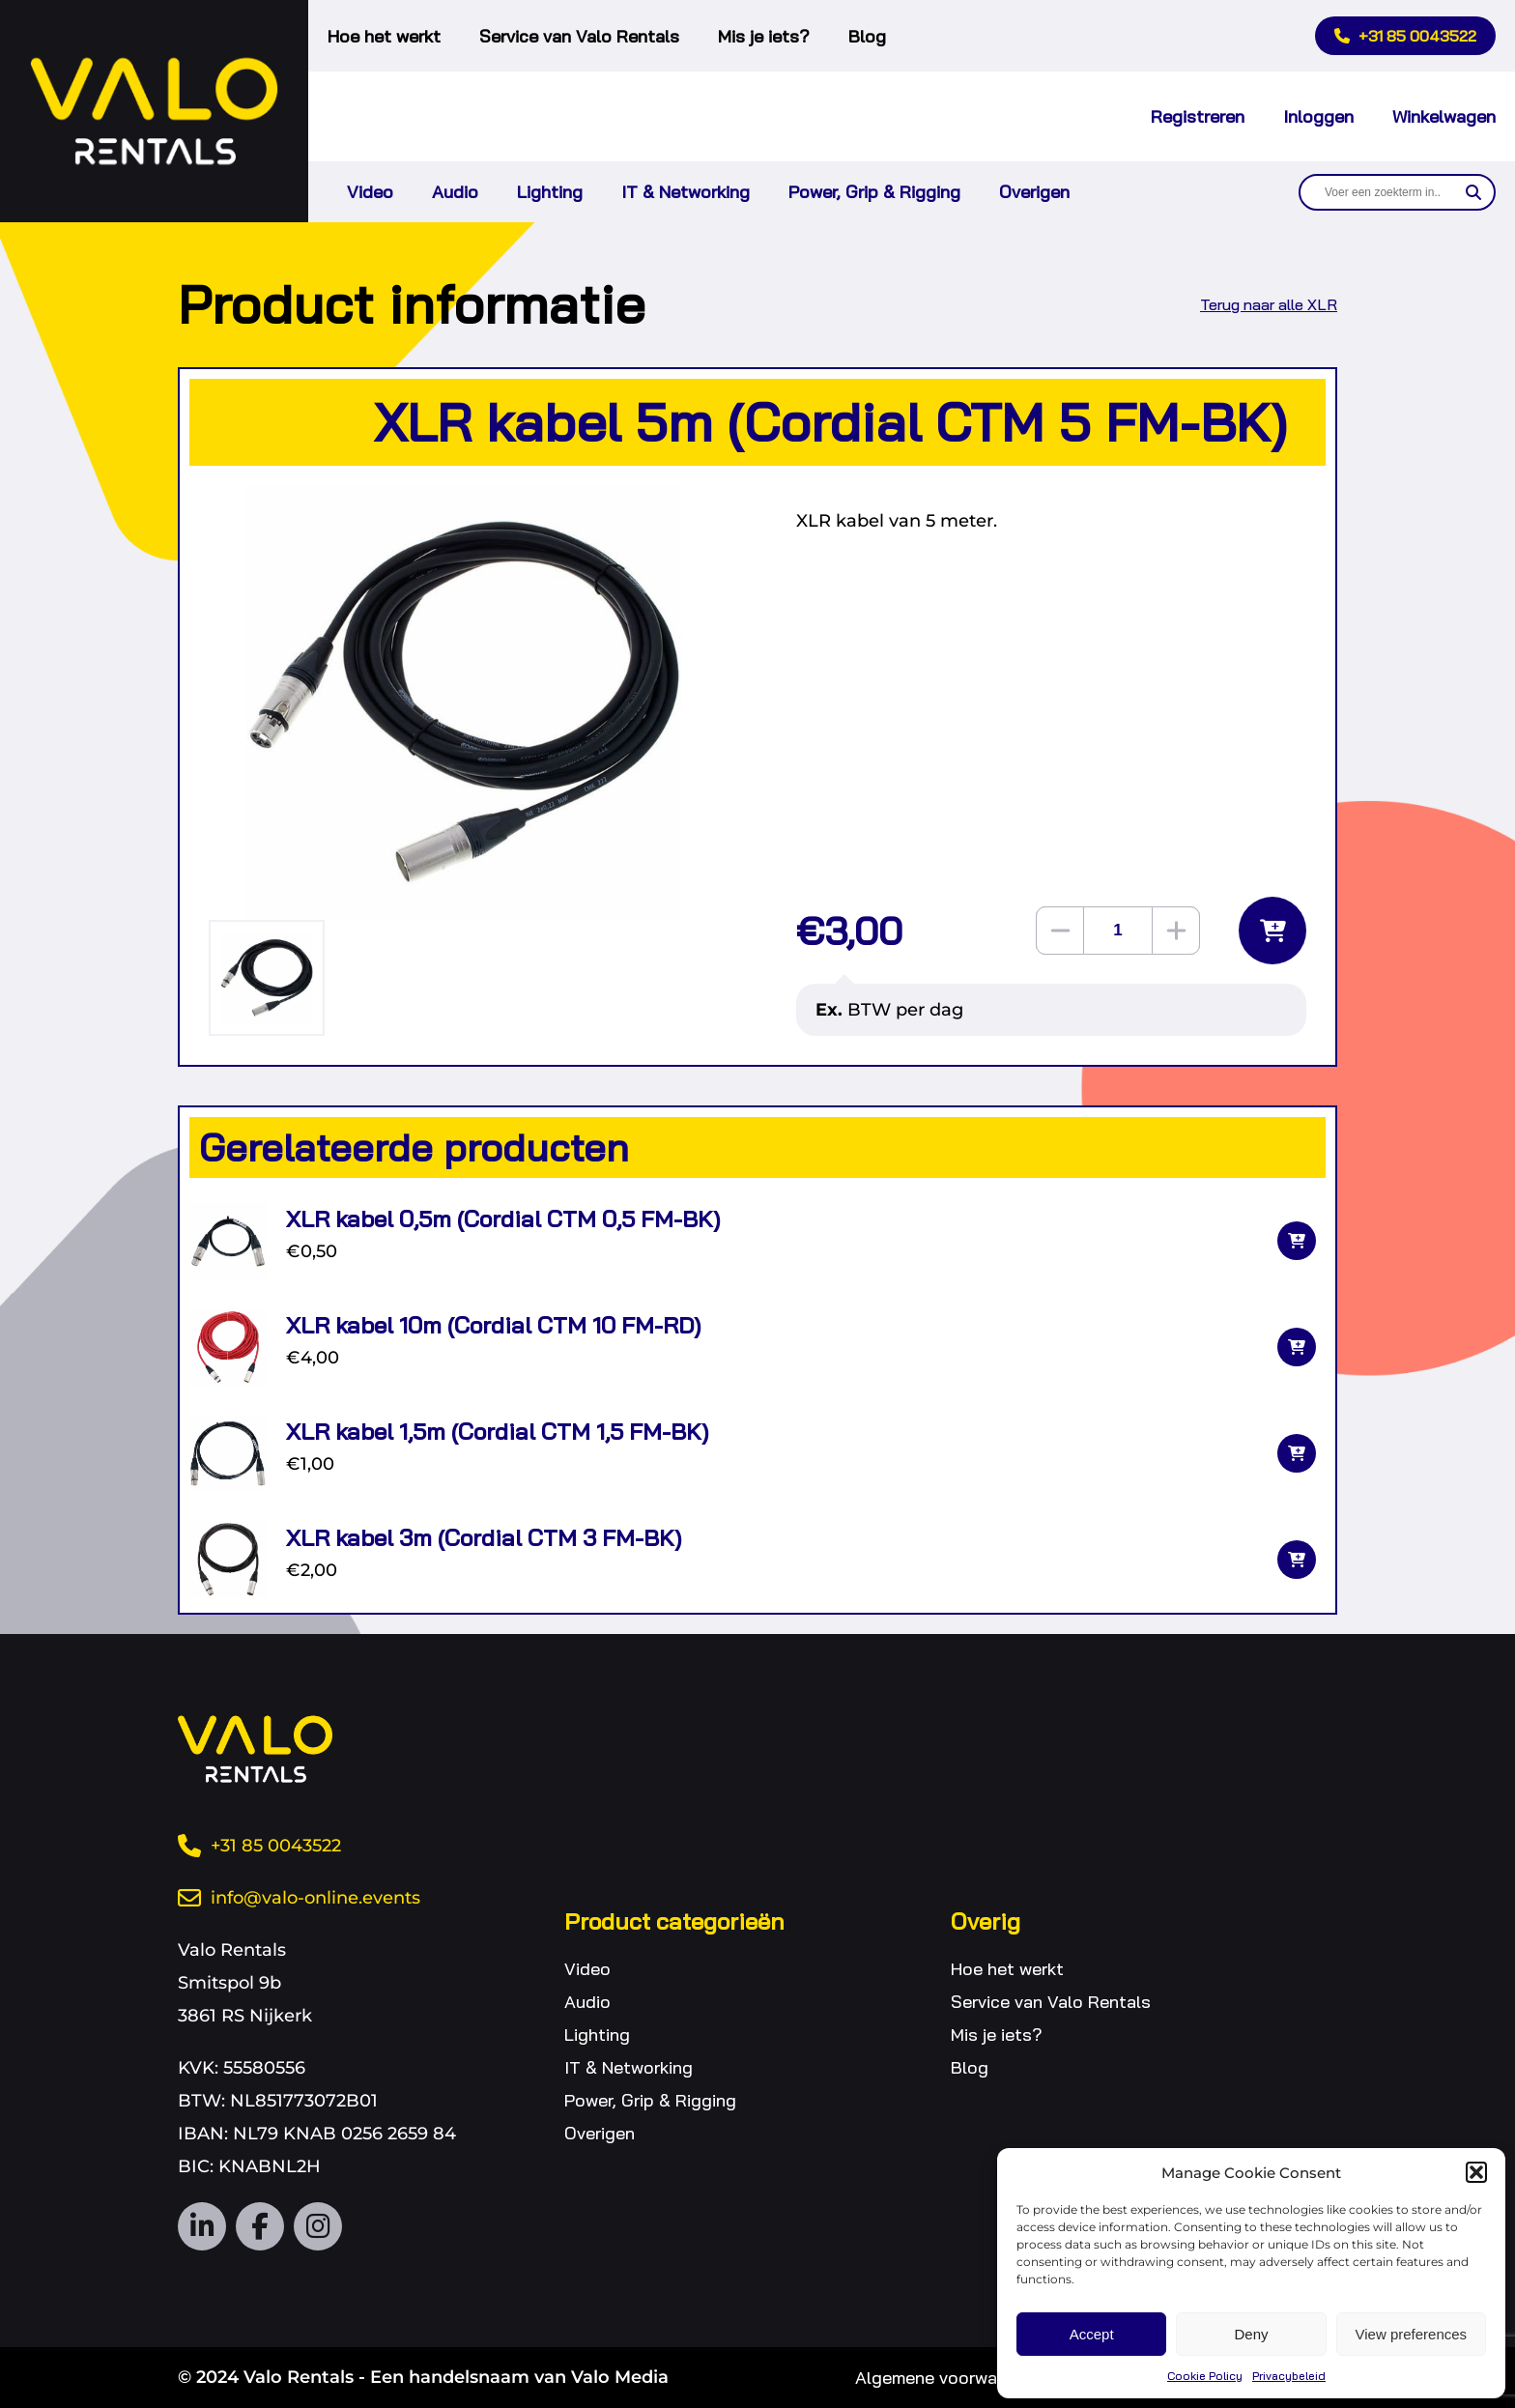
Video (370, 192)
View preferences (1412, 2334)
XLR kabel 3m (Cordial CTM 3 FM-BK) (483, 1537)
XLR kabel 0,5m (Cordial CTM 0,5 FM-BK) (503, 1218)
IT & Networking (685, 192)
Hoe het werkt (384, 36)
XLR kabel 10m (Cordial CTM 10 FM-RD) (493, 1324)
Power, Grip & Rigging (874, 192)
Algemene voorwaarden (949, 2377)
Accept (1092, 2334)
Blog (867, 36)
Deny (1251, 2334)
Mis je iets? (764, 36)
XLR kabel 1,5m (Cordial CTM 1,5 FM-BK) (497, 1431)
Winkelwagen (1444, 116)
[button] (1476, 2172)
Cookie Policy (1205, 2375)
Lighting (550, 192)
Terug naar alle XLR (1268, 304)
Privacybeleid (1289, 2375)
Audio (455, 192)
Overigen (1034, 192)
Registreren (1197, 116)
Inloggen (1318, 116)
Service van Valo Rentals (579, 36)
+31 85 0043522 (1405, 35)
